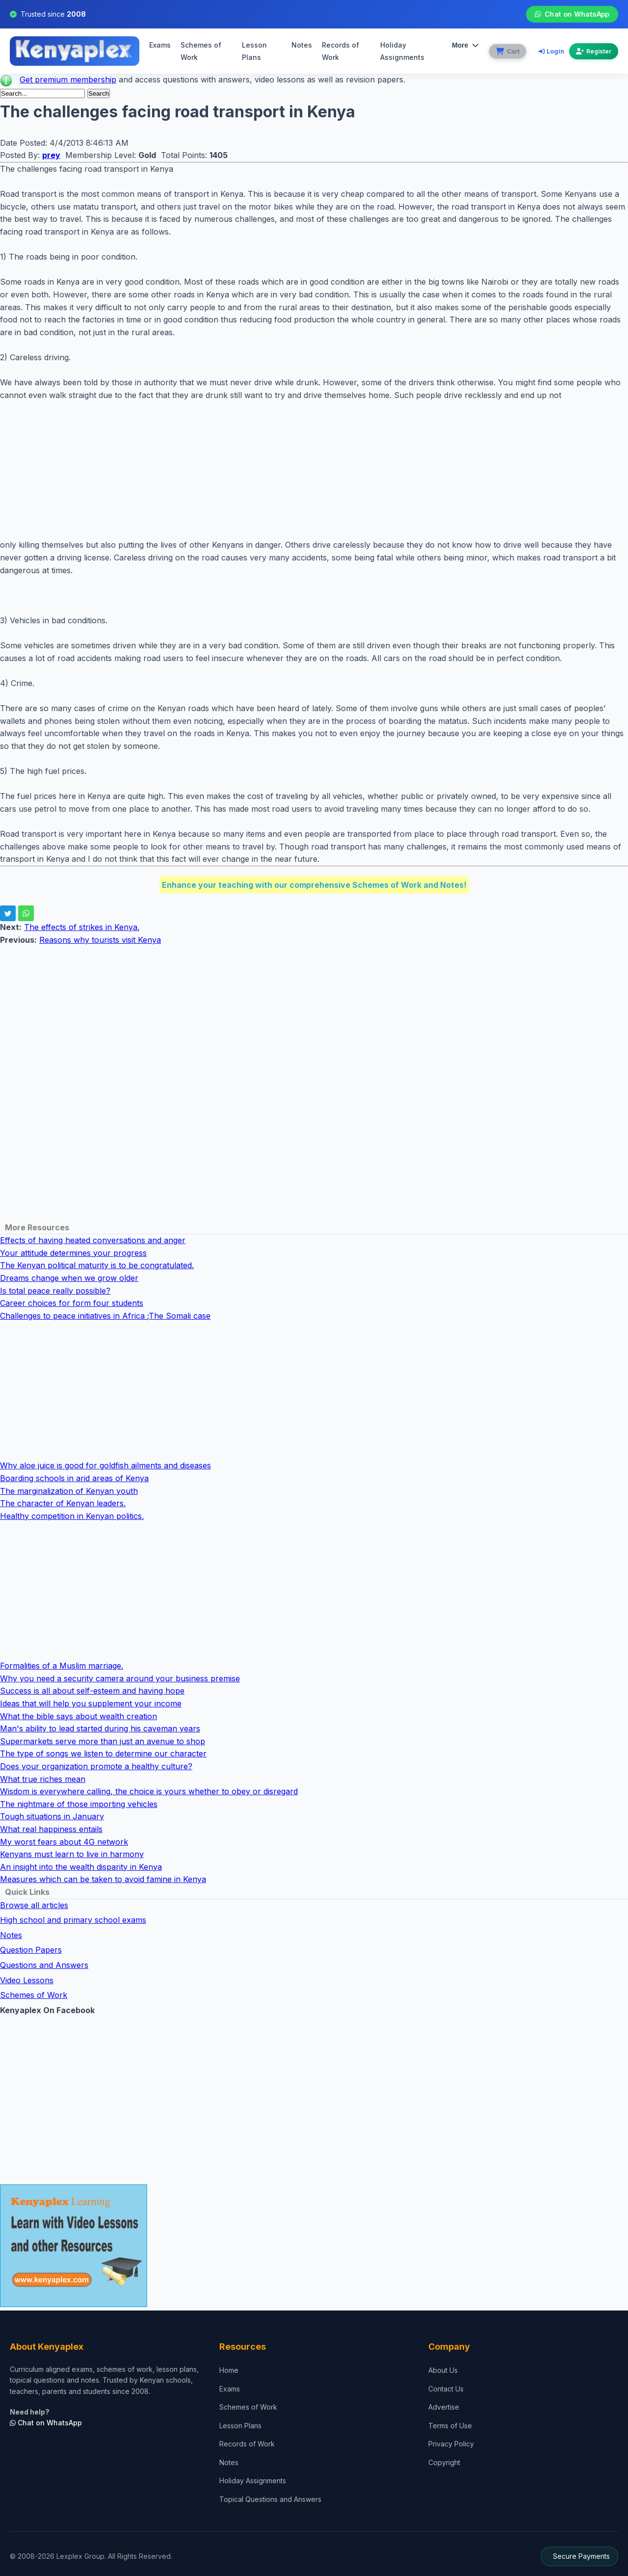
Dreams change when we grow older (69, 1278)
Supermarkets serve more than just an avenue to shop (102, 1741)
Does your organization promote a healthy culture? (96, 1766)
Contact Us (446, 2389)
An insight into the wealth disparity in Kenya (81, 1867)
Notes (301, 45)
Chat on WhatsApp (572, 14)
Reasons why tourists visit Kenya (100, 940)
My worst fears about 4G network (64, 1842)
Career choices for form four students (71, 1303)
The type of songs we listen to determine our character (103, 1753)
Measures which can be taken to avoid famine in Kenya (103, 1879)
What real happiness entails (51, 1829)
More (464, 45)
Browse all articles (34, 1905)
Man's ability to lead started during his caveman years (100, 1728)
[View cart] (507, 51)
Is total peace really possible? (55, 1291)
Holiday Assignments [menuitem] (401, 51)
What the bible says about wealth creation (78, 1716)
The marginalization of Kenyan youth (69, 1491)
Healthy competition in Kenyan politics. (72, 1516)
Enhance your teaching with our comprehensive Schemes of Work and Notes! (314, 885)
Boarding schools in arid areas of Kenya (74, 1478)
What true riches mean (42, 1779)
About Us (443, 2370)
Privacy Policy (451, 2444)
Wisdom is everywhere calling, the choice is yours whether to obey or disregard (149, 1791)
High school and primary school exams (73, 1920)
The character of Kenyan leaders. (63, 1503)
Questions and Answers (44, 1965)
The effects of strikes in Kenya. (81, 927)
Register (593, 51)
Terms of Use (450, 2425)
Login (551, 51)
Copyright (444, 2462)
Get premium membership (68, 79)
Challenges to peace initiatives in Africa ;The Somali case (105, 1316)
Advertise (443, 2407)
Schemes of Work (201, 51)
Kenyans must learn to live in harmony (72, 1854)
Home (228, 2370)
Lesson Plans (253, 51)
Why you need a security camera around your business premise (120, 1678)
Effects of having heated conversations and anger (92, 1240)
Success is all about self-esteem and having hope (92, 1691)
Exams (160, 45)
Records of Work (340, 51)
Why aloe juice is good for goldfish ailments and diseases (105, 1465)
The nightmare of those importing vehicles (78, 1804)
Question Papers (31, 1950)
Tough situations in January (52, 1816)
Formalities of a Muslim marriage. (61, 1666)
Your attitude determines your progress (73, 1253)
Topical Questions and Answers (270, 2499)
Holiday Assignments (252, 2480)
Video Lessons (26, 1980)
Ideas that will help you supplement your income (91, 1703)
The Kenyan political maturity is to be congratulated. (97, 1265)
